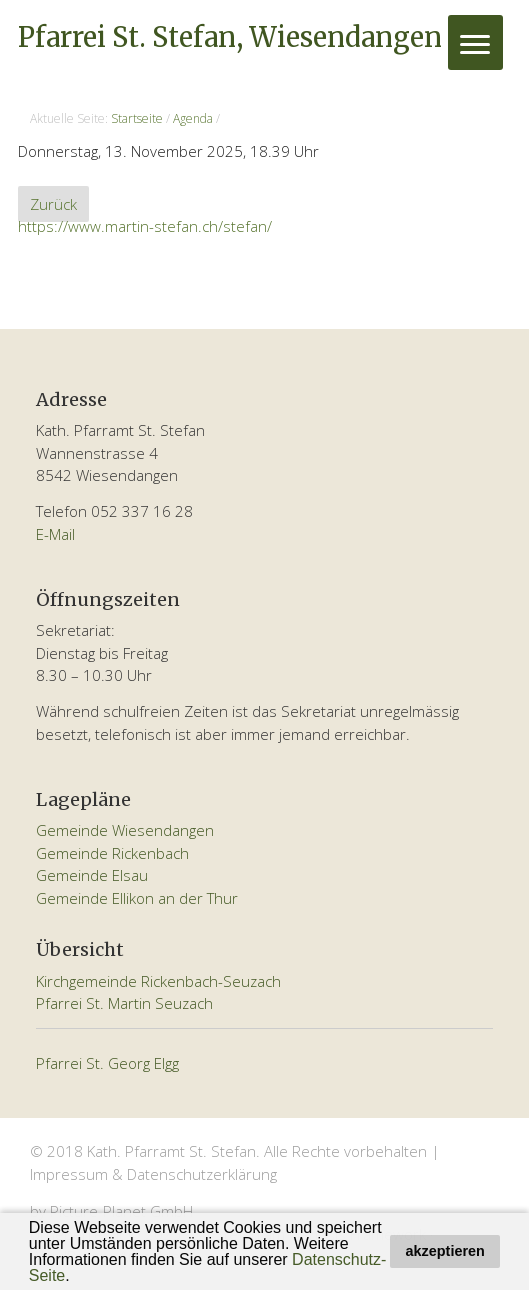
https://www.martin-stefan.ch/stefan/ (145, 226)
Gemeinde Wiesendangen (125, 830)
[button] (77, 1277)
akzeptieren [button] (445, 1251)
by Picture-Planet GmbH (111, 1211)
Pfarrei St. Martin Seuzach (124, 1003)
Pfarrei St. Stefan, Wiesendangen (230, 37)
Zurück (53, 204)
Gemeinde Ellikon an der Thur (137, 898)
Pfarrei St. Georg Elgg (107, 1063)
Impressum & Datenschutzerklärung (153, 1174)
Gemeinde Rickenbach (112, 853)
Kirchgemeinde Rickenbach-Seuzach (158, 981)
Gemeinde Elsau (92, 875)
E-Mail (55, 534)
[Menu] (475, 42)
